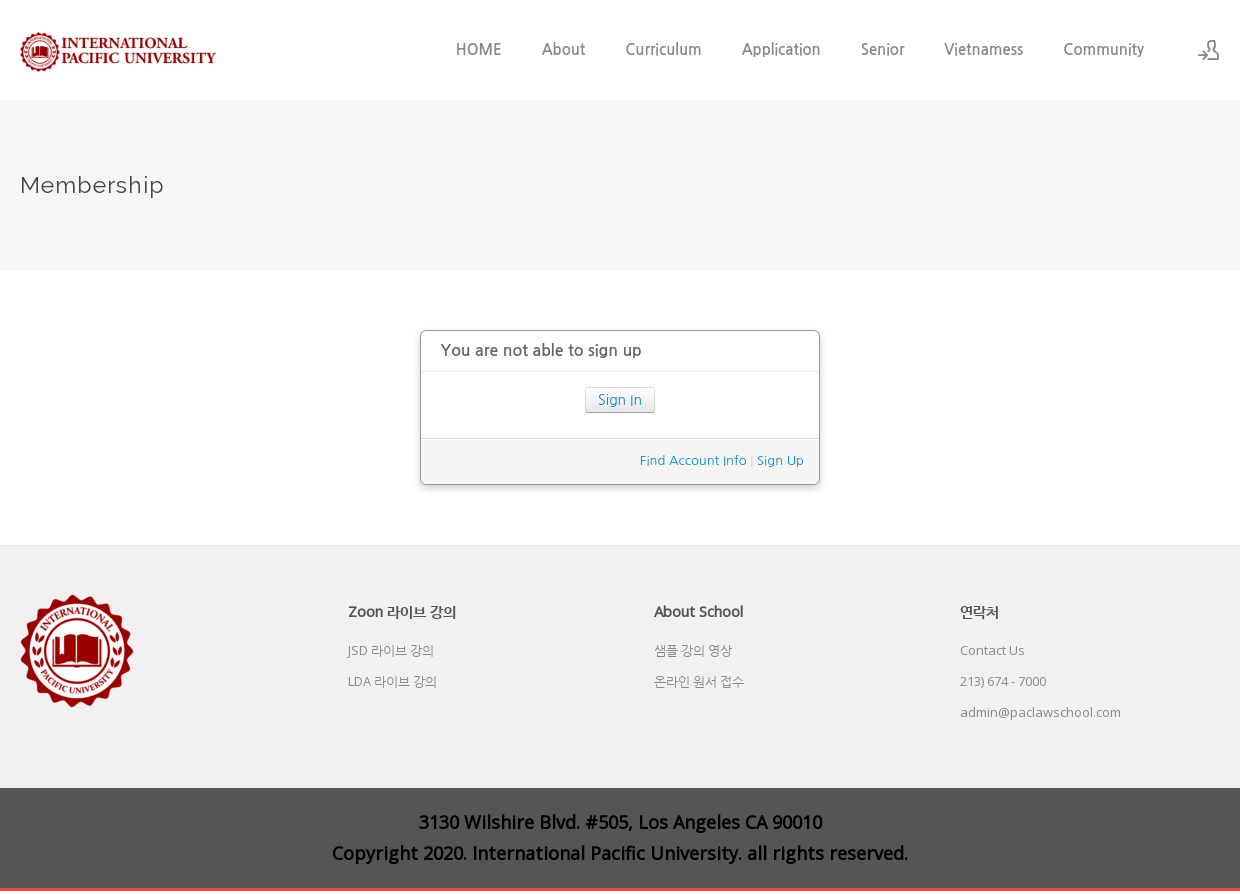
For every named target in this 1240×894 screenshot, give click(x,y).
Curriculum (663, 49)
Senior (883, 49)
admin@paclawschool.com (1040, 712)
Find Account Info (693, 460)
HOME (479, 49)
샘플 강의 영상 (693, 650)
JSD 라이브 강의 (391, 650)
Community (1103, 49)
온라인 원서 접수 (699, 681)
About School (698, 611)
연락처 (979, 611)
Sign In (620, 400)
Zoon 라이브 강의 (402, 611)
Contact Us (992, 650)
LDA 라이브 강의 (392, 681)
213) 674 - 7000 (1003, 681)
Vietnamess (983, 49)
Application (781, 49)
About (564, 49)
